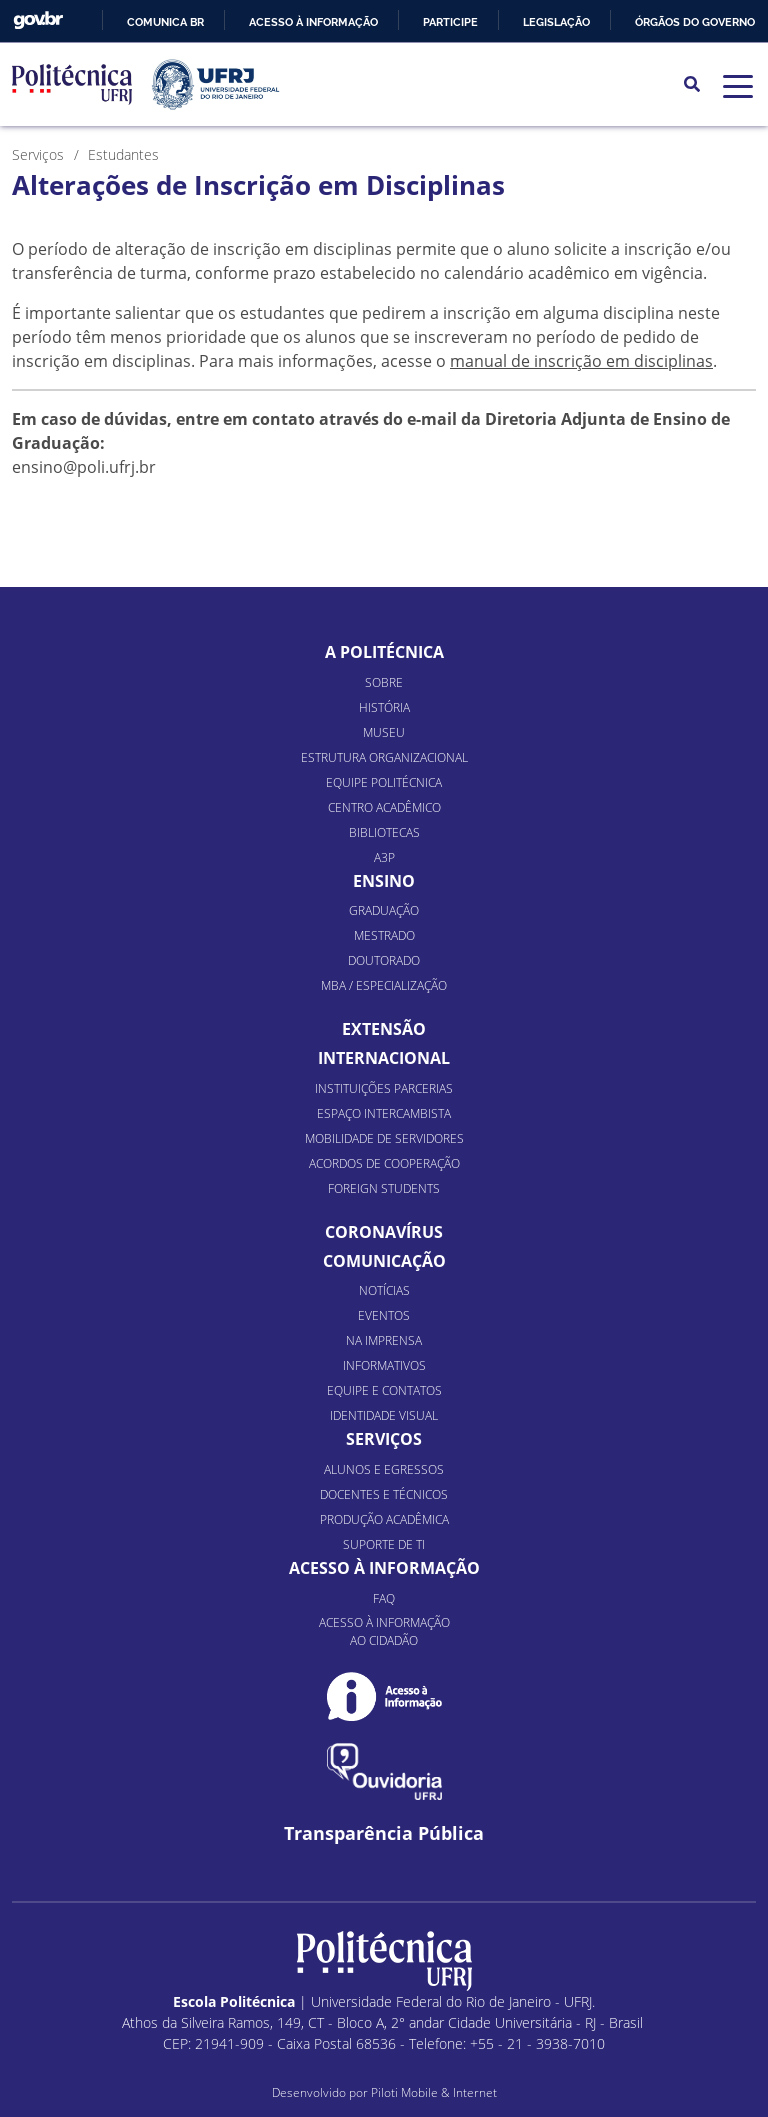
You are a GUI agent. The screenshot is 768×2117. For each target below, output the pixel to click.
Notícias (384, 1290)
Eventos (384, 1315)
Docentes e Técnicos (384, 1494)
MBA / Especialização (384, 985)
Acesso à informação (313, 22)
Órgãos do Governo (695, 22)
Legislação (556, 22)
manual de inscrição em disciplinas (581, 361)
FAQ (384, 1598)
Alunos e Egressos (384, 1469)
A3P (384, 857)
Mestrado (384, 935)
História (384, 707)
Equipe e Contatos (384, 1390)
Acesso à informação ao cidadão (384, 1631)
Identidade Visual (384, 1415)
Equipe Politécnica (384, 782)
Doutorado (384, 960)
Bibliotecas (384, 832)
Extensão (384, 1029)
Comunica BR (165, 22)
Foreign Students (384, 1188)
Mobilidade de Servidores (384, 1138)
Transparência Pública (384, 1833)
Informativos (384, 1365)
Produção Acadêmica (384, 1519)
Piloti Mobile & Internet (434, 2092)
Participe (450, 22)
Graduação (384, 910)
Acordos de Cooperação (384, 1163)
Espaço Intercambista (384, 1113)
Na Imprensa (384, 1340)
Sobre (384, 682)
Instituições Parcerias (384, 1088)
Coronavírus (384, 1232)
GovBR (38, 20)
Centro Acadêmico (384, 807)
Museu (384, 732)
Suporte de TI (384, 1544)
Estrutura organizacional (384, 757)
